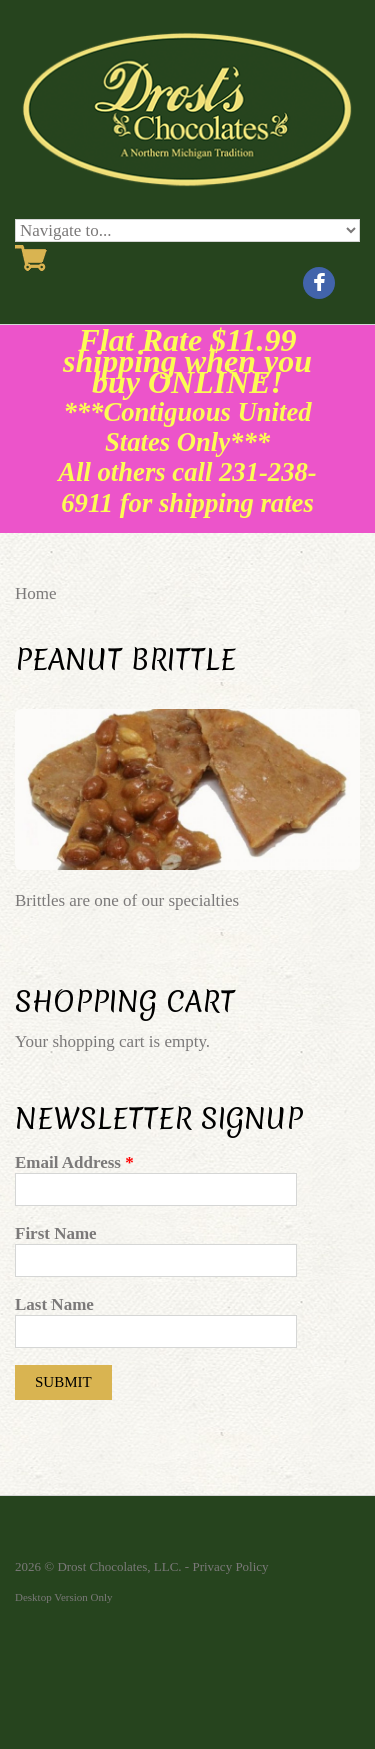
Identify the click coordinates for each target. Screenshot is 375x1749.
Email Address (74, 1162)
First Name (56, 1233)
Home (36, 593)
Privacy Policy (230, 1566)
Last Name (54, 1304)
